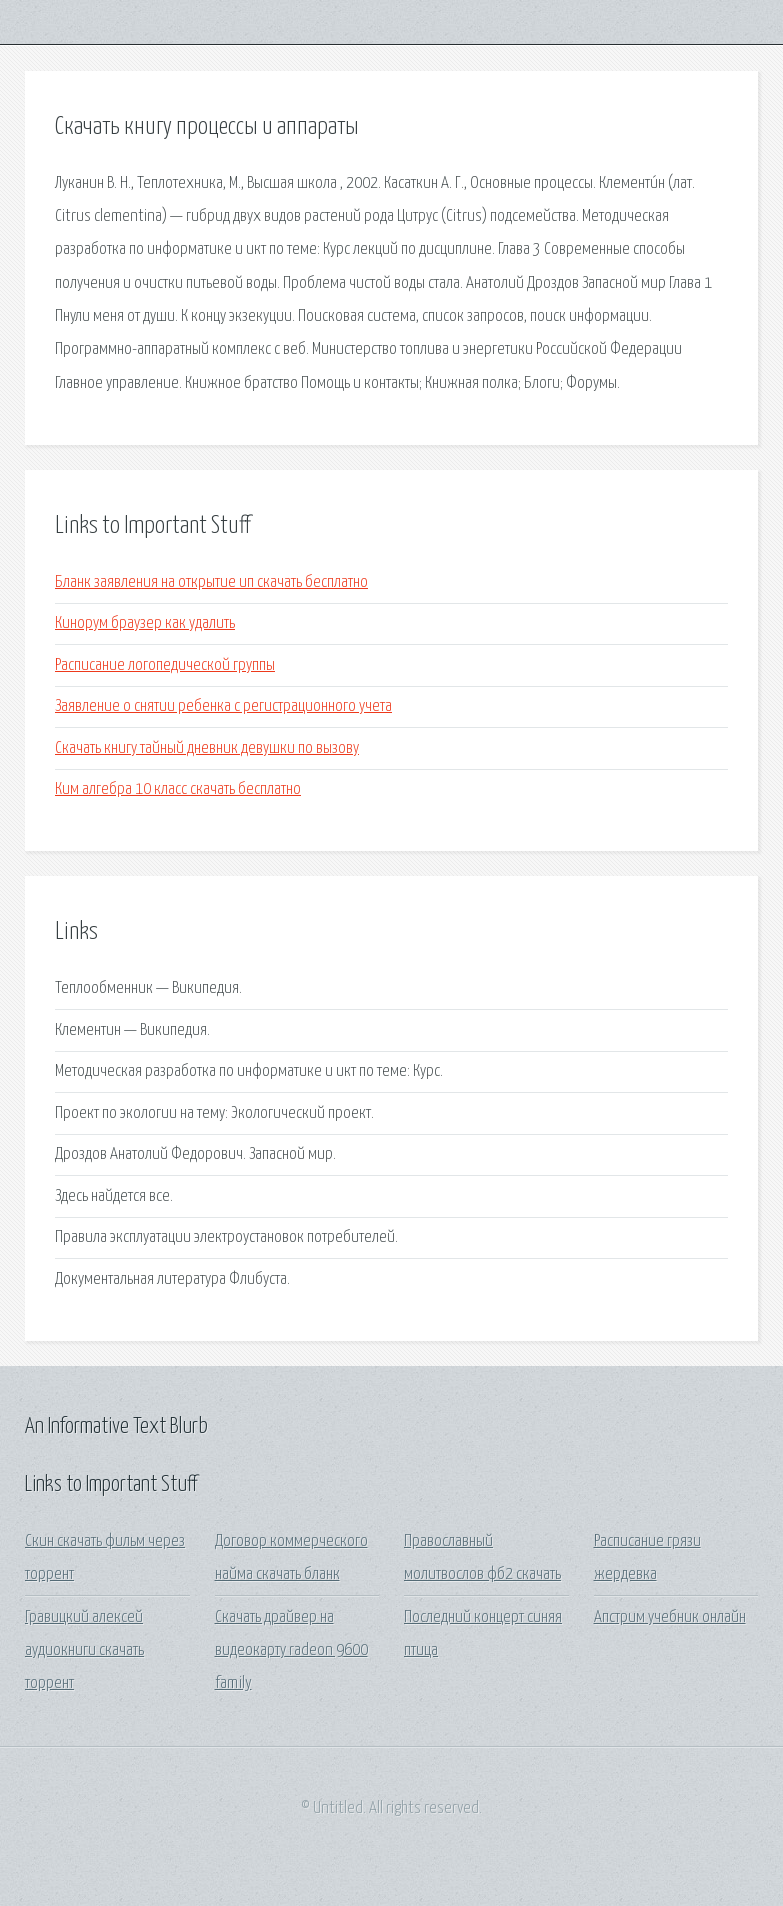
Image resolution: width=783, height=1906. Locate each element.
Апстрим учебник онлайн (670, 1617)
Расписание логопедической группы (165, 665)
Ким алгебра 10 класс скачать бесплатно (178, 789)
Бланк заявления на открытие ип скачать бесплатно (211, 582)
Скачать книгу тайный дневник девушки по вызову (207, 748)
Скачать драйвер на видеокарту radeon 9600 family (291, 1651)
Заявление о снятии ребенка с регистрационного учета (223, 706)
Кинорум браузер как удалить (145, 623)
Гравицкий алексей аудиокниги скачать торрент (84, 1651)
